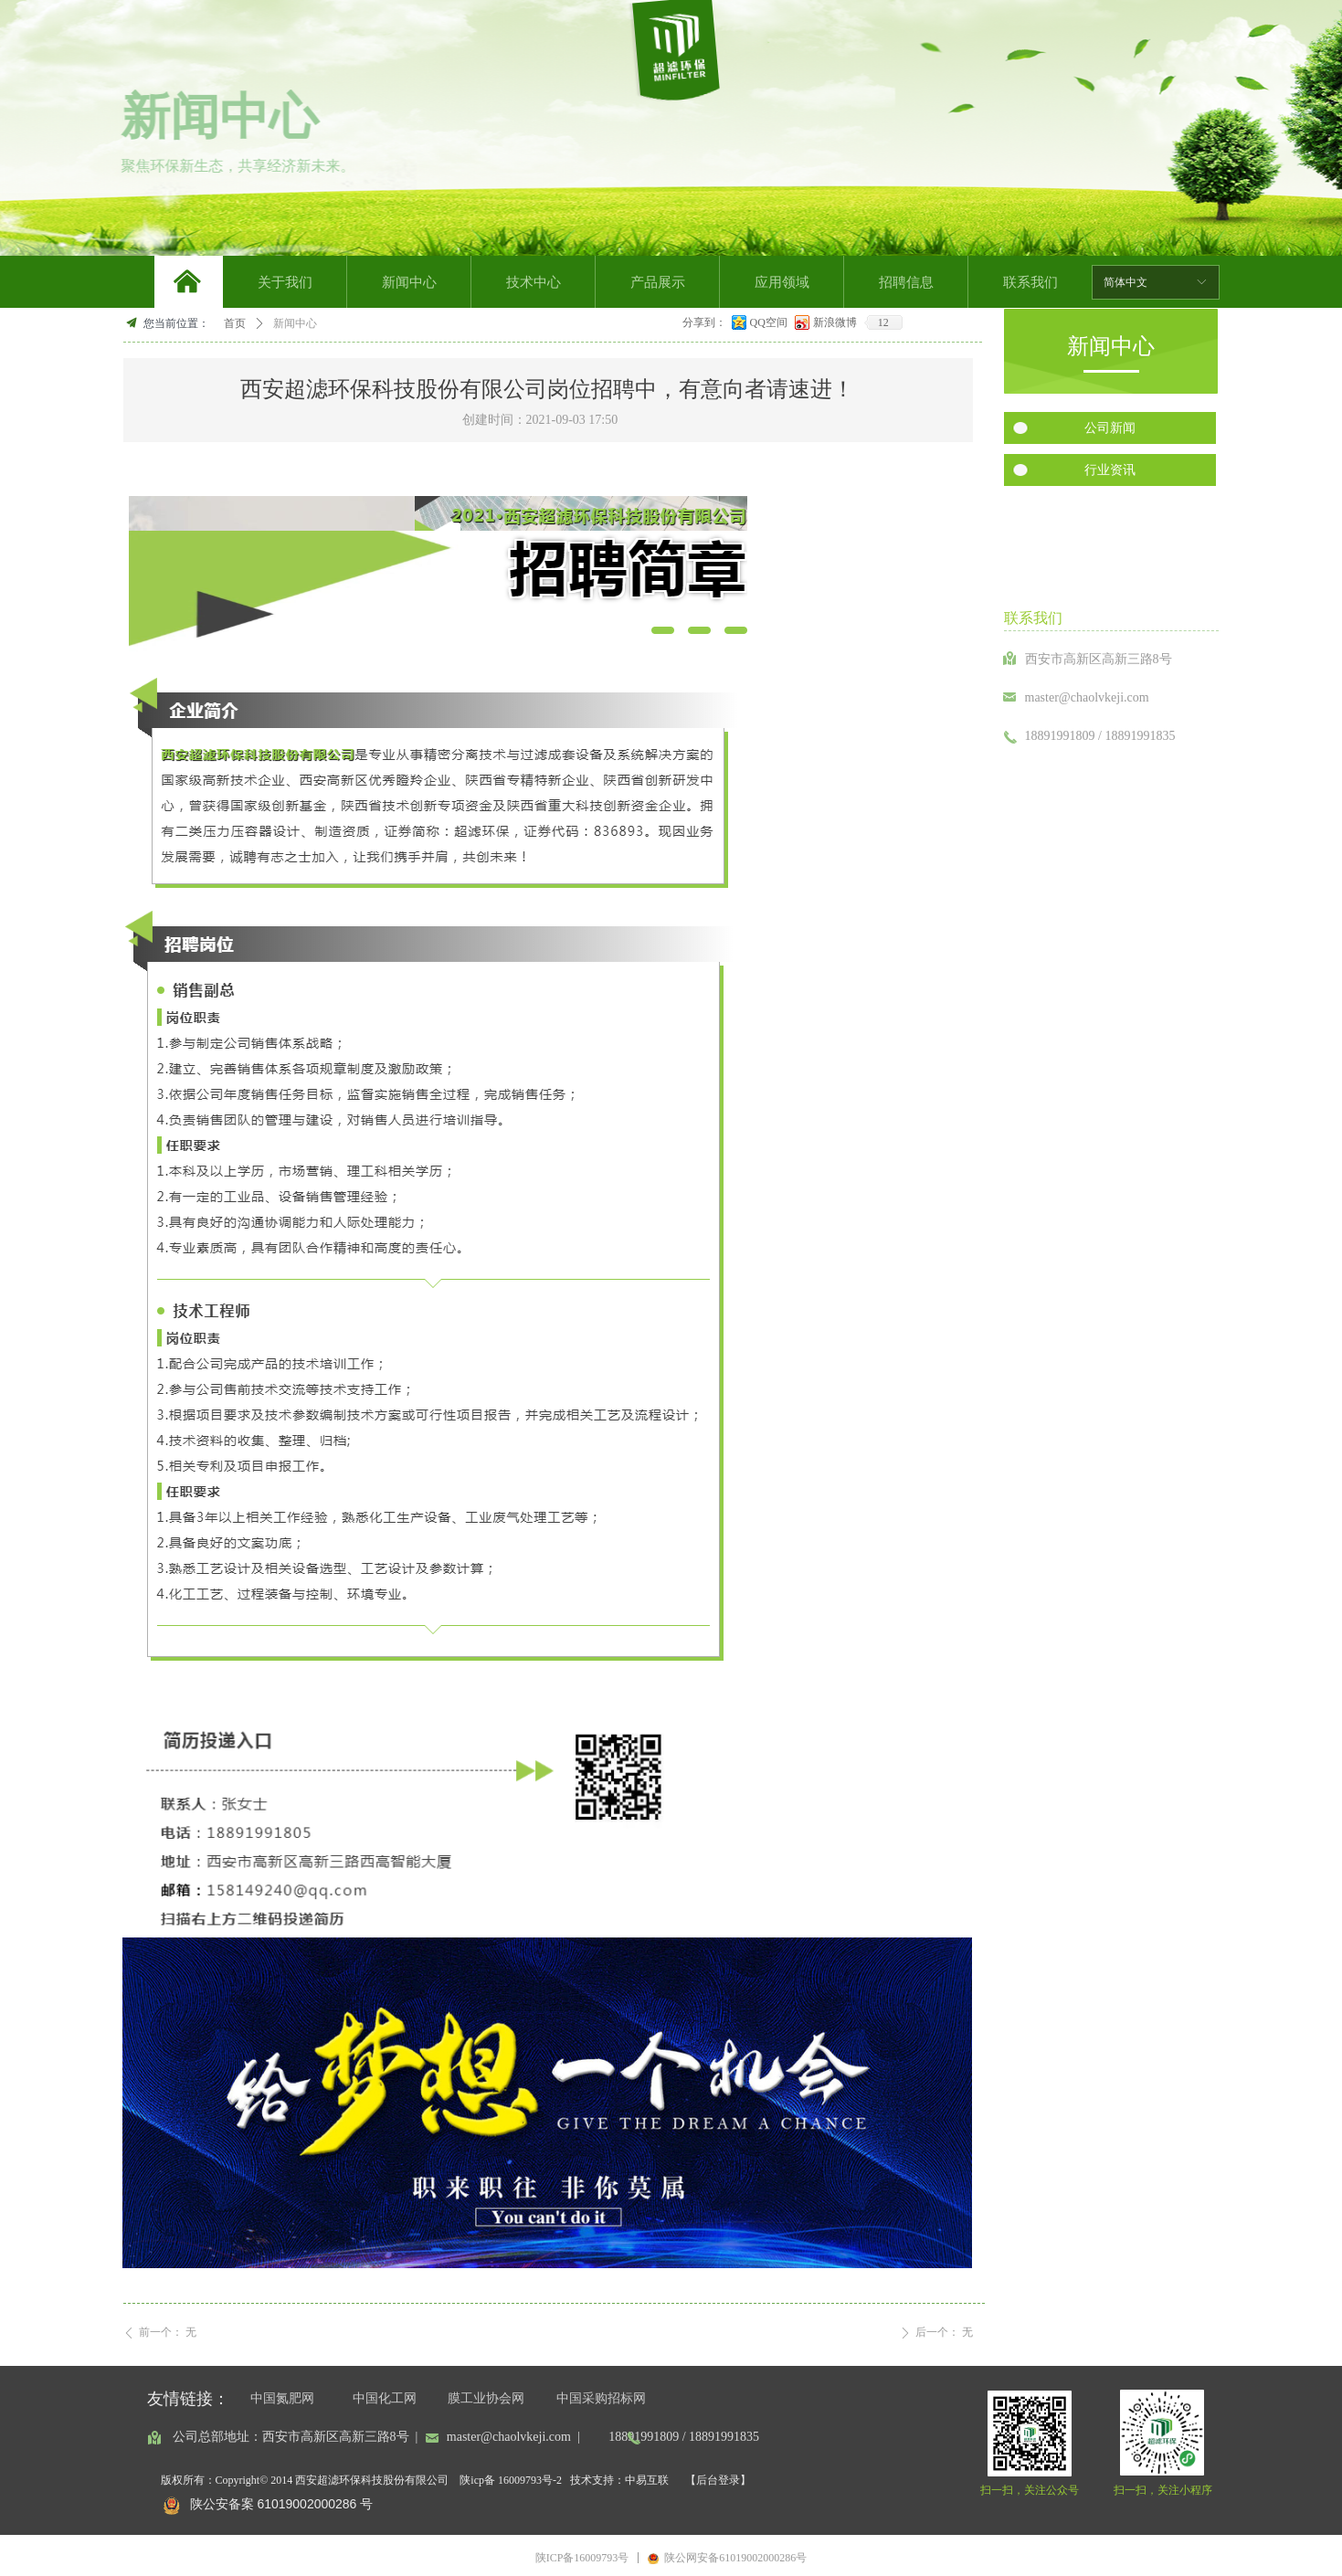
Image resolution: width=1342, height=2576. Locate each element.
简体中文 (1125, 282)
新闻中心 (295, 323)
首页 (235, 323)
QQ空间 (768, 322)
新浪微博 (835, 322)
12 (883, 322)
